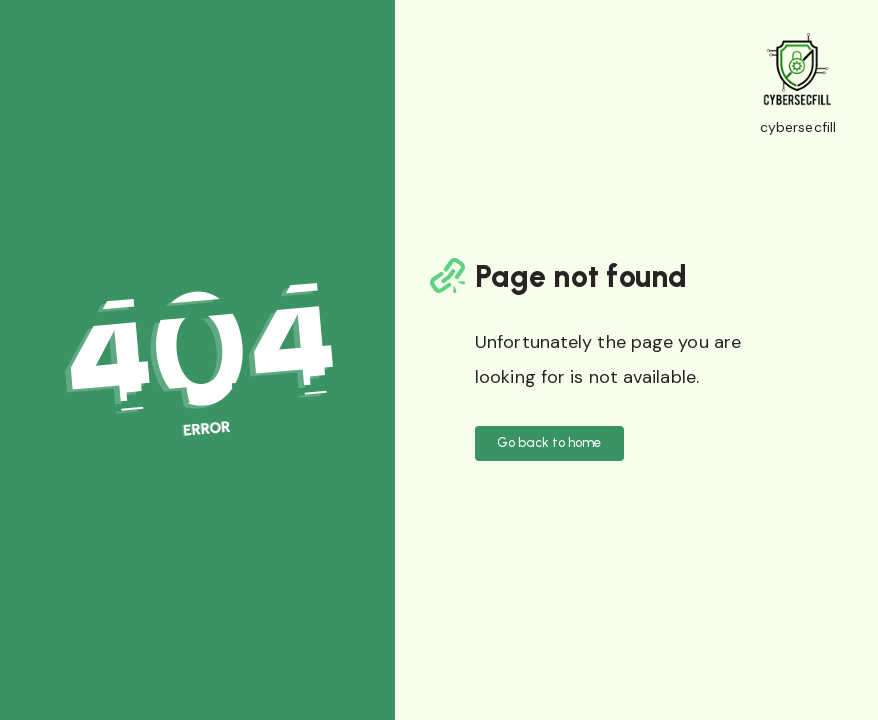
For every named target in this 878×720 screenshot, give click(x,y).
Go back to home (549, 442)
